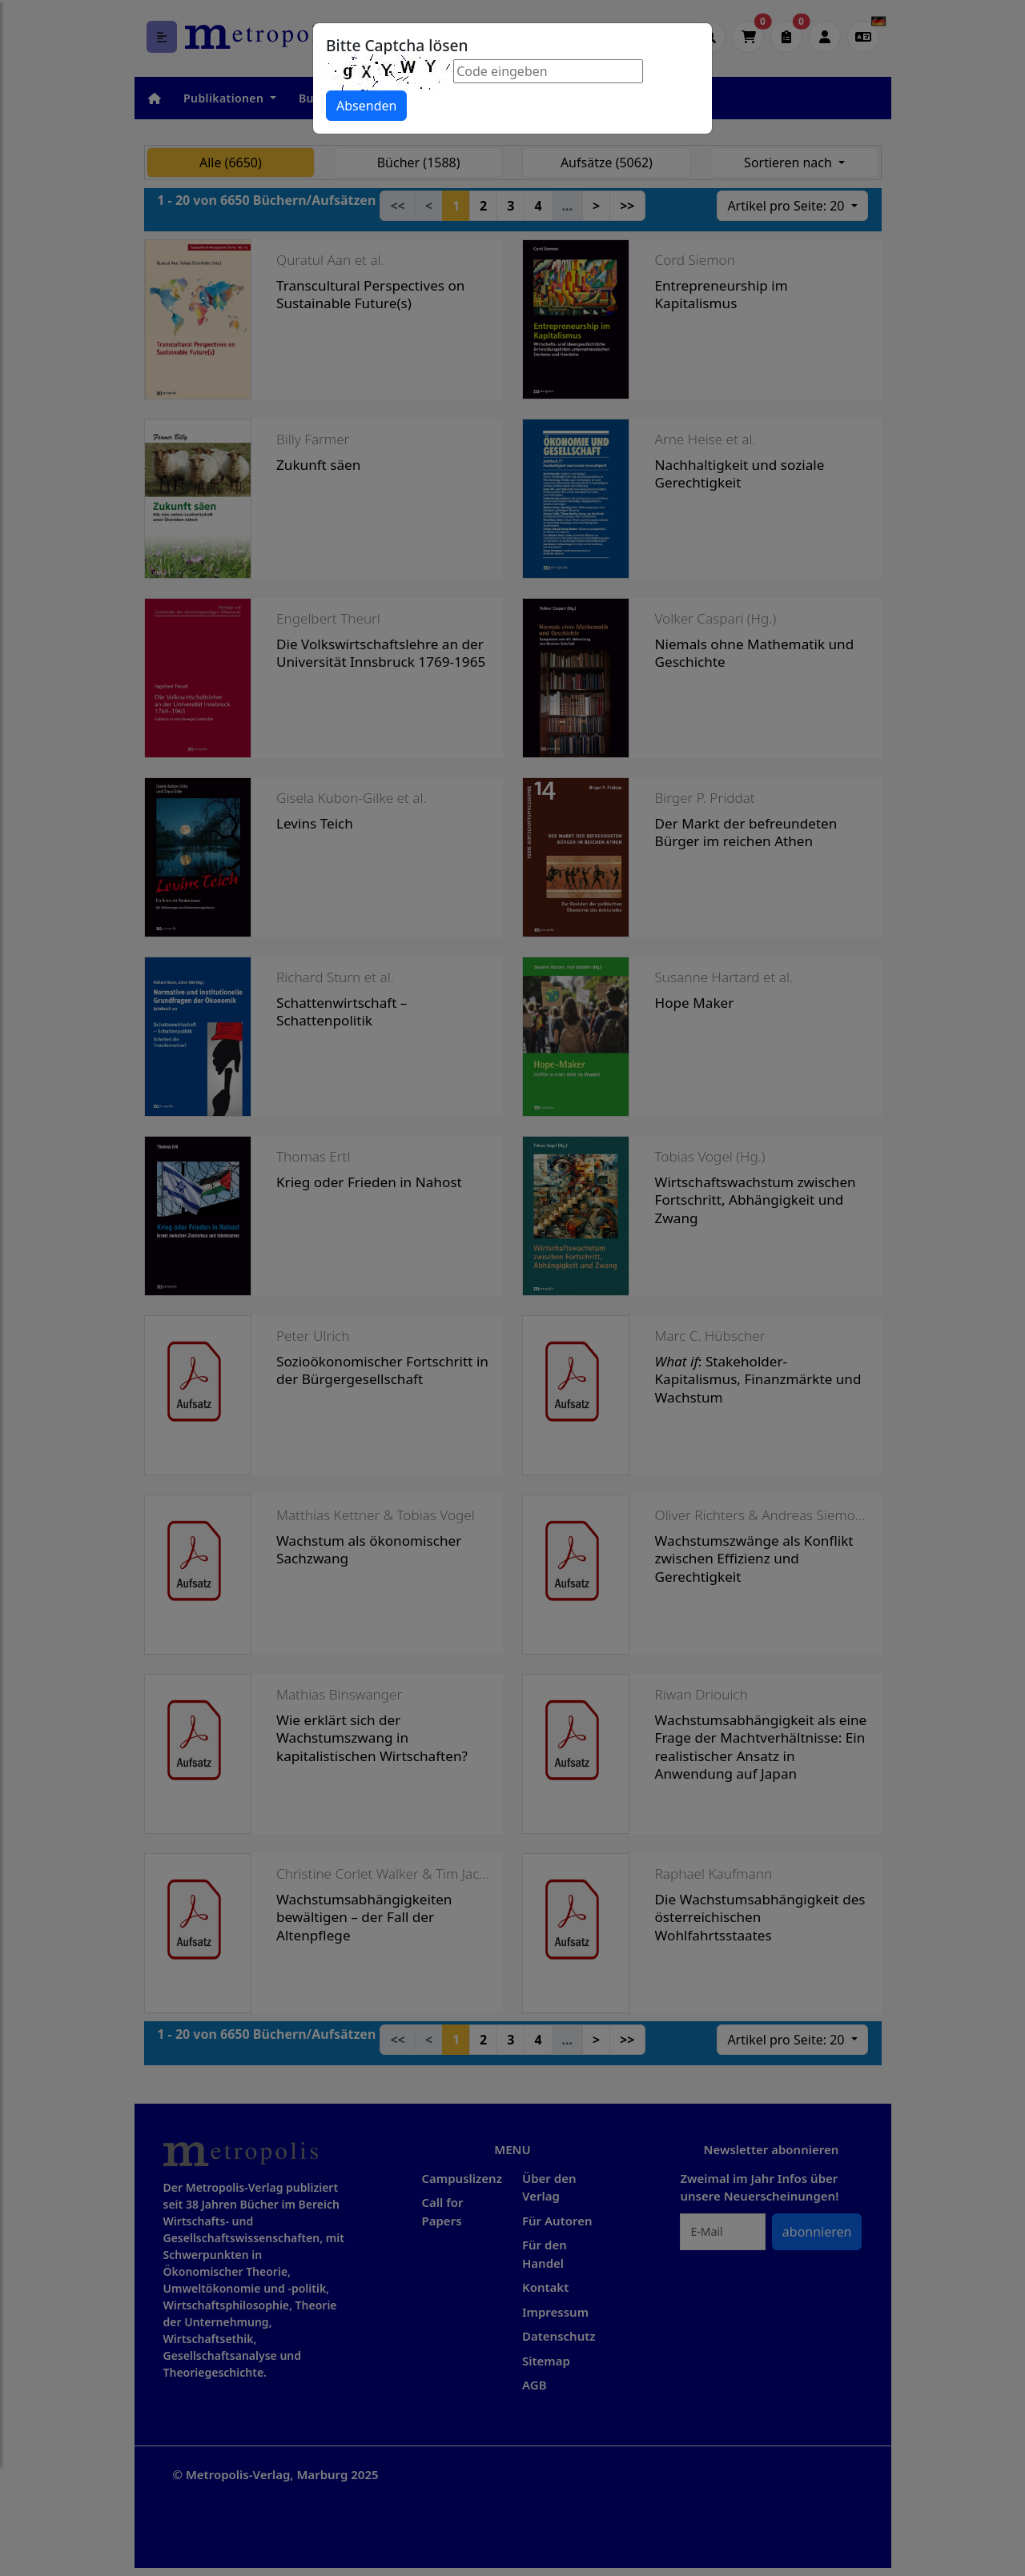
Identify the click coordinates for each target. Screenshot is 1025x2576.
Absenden (366, 105)
